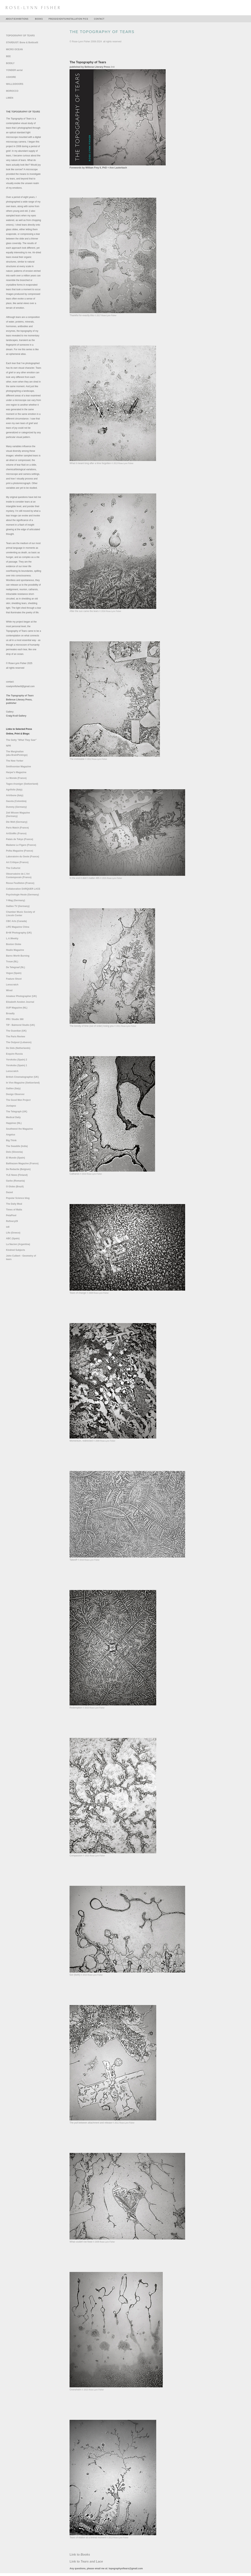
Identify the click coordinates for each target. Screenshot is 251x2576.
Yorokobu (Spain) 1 (16, 1065)
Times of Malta (14, 1209)
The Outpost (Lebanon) (18, 1042)
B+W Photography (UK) (19, 932)
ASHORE (11, 77)
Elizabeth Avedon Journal (20, 1002)
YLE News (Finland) (17, 1175)
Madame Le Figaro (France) (21, 845)
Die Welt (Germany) (16, 822)
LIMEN (9, 98)
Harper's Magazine (16, 772)
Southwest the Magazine (19, 1129)
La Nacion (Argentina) (18, 1244)
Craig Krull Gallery (16, 715)
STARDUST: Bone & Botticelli (22, 42)
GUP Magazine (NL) (16, 1007)
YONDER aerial (14, 70)
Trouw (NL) (12, 961)
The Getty (21, 740)
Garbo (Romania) (15, 1180)
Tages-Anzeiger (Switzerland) (22, 784)
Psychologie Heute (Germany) (22, 894)
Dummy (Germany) (16, 807)
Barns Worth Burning (17, 955)
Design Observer (15, 1094)
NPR (8, 745)
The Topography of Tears (88, 62)
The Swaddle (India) (17, 1146)
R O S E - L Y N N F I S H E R (31, 7)
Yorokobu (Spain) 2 (16, 1059)
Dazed (9, 1192)
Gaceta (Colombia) (16, 801)
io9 (7, 1227)
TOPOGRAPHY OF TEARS (20, 35)
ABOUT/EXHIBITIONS (17, 19)
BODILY (10, 63)
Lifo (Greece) (13, 1232)
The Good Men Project (18, 1100)
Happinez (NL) (14, 1123)
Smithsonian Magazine (18, 766)
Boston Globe (13, 944)
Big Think (11, 1140)
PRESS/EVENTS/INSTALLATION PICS (68, 19)
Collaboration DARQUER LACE (23, 889)
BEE (8, 56)
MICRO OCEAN (14, 49)
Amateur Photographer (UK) (21, 996)
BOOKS (38, 19)
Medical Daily (13, 1117)
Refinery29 (12, 1221)
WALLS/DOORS (14, 84)
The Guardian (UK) (16, 1030)
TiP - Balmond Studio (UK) (20, 1025)
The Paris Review (15, 1036)
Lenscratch (12, 984)
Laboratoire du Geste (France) (22, 856)
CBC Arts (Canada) (16, 921)
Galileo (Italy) (13, 1088)
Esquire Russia (14, 1054)
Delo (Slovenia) (14, 1152)
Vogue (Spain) (13, 973)
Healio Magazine (15, 950)
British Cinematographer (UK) (22, 1077)
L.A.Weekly (12, 938)
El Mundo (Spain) (15, 1157)
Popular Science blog (17, 1198)
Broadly (10, 1013)
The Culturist (13, 868)
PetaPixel (11, 1215)
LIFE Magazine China (17, 927)
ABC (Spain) (12, 1238)
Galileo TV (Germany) (17, 906)
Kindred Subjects (15, 1250)
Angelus (10, 1134)
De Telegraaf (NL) (15, 967)
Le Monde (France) (16, 778)
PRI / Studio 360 (15, 1019)
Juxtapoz (11, 1105)
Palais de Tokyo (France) (19, 839)
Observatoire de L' (16, 874)
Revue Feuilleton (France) (20, 883)
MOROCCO (12, 91)
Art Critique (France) (17, 862)
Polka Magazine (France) (19, 850)
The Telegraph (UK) (16, 1111)
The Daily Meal (14, 1204)
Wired (9, 990)
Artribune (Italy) (14, 795)
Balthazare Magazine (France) (22, 1163)
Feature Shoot (14, 979)
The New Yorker (14, 760)
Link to (80, 2554)
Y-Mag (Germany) (15, 900)
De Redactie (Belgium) (18, 1169)
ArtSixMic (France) (16, 833)
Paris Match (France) (17, 827)
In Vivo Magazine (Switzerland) (22, 1082)
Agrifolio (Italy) (14, 789)
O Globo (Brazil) (15, 1186)
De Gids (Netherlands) (18, 1048)
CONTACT (99, 19)
